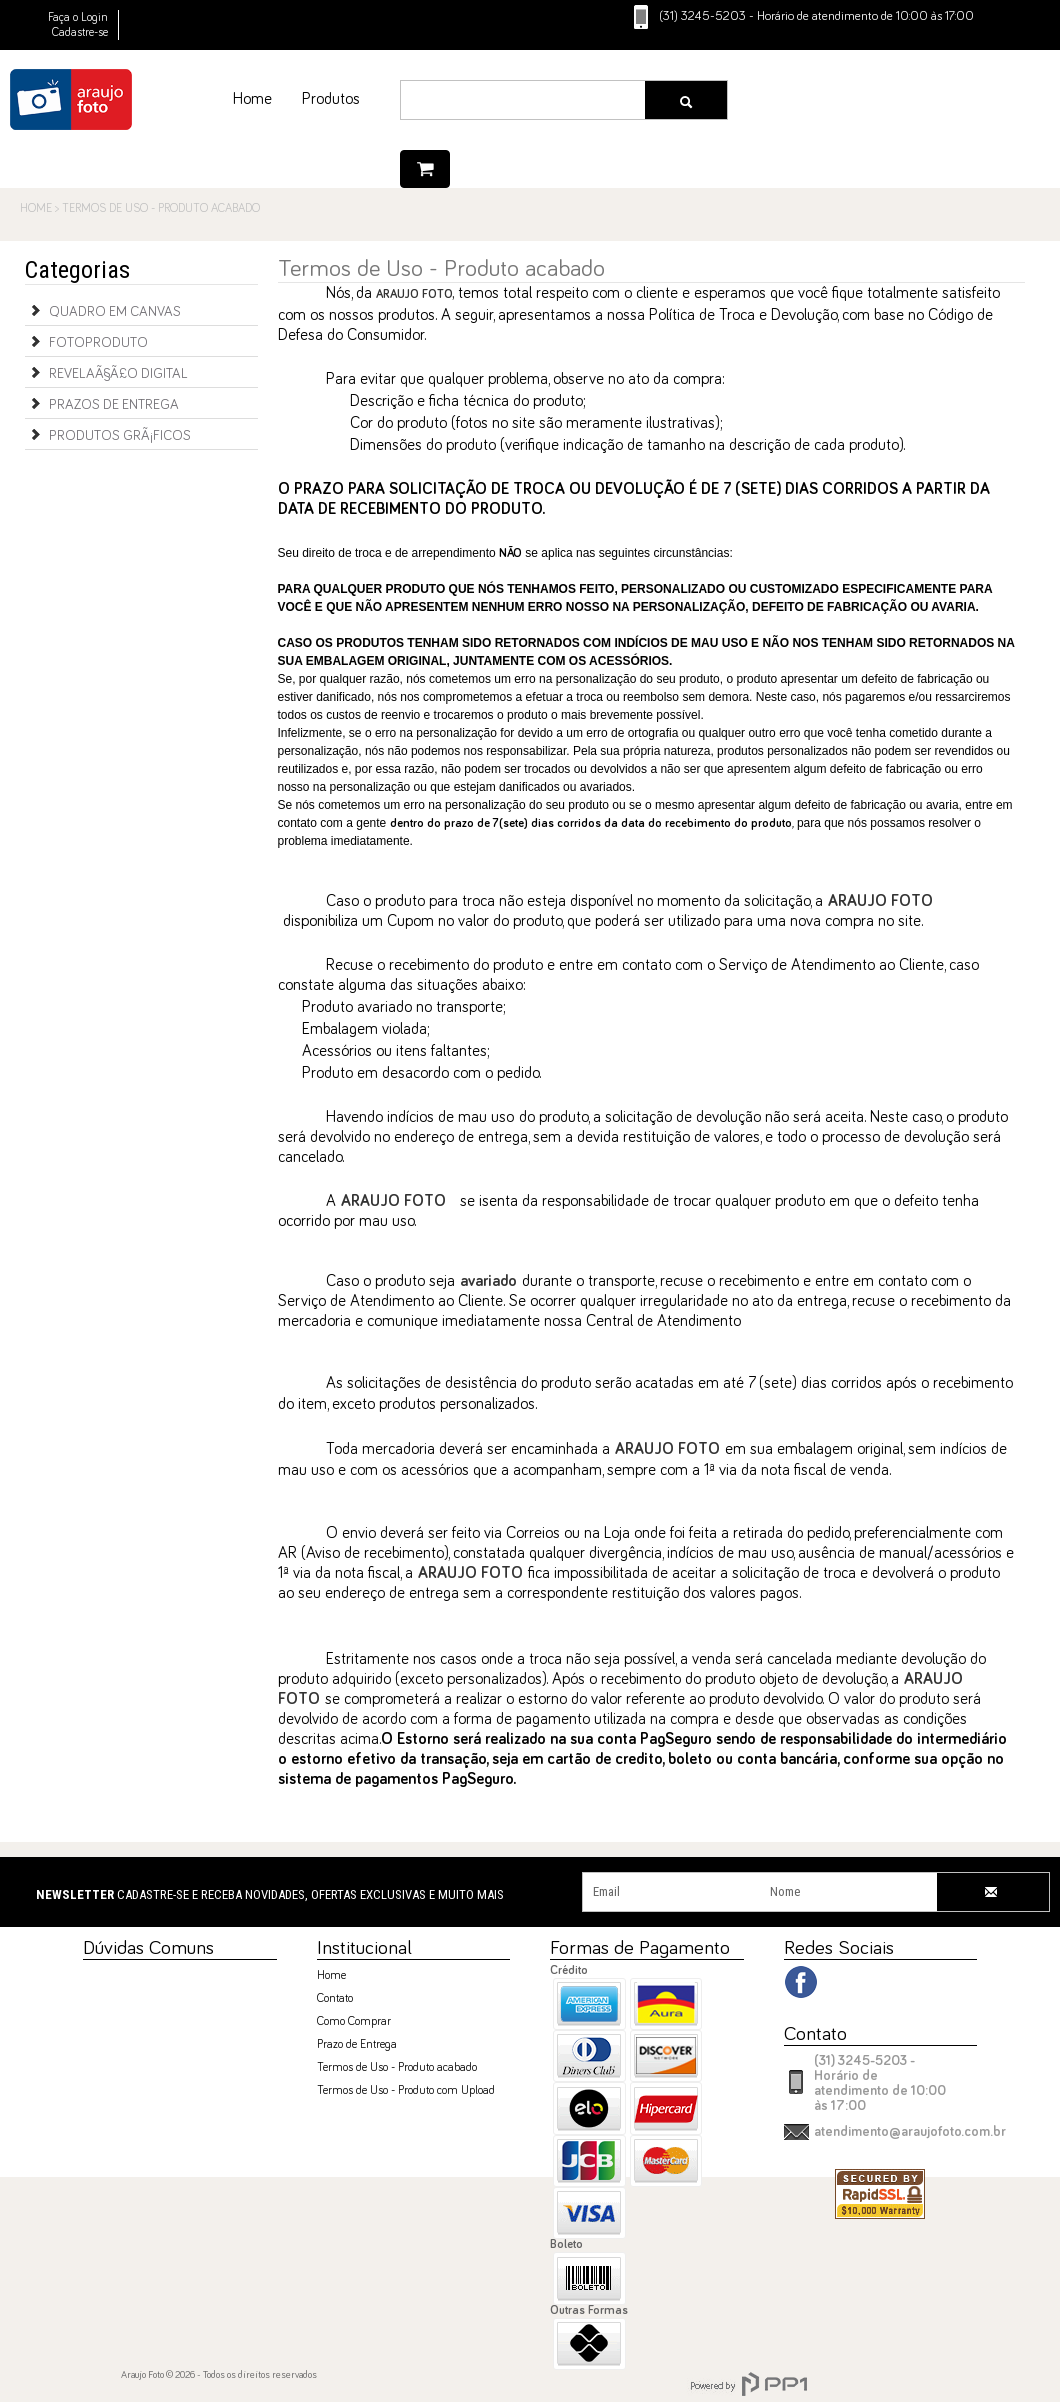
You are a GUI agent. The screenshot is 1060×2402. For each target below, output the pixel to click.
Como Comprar (354, 2022)
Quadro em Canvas (103, 310)
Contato (335, 1999)
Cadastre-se (80, 33)
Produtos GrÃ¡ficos (108, 434)
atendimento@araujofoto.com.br (910, 2132)
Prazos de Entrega (102, 403)
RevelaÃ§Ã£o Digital (106, 372)
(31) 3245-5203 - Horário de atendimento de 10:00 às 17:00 (880, 2083)
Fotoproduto (86, 341)
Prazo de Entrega (357, 2045)
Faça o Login (78, 18)
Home (331, 1976)
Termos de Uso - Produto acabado (397, 2068)
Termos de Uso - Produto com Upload (406, 2091)
